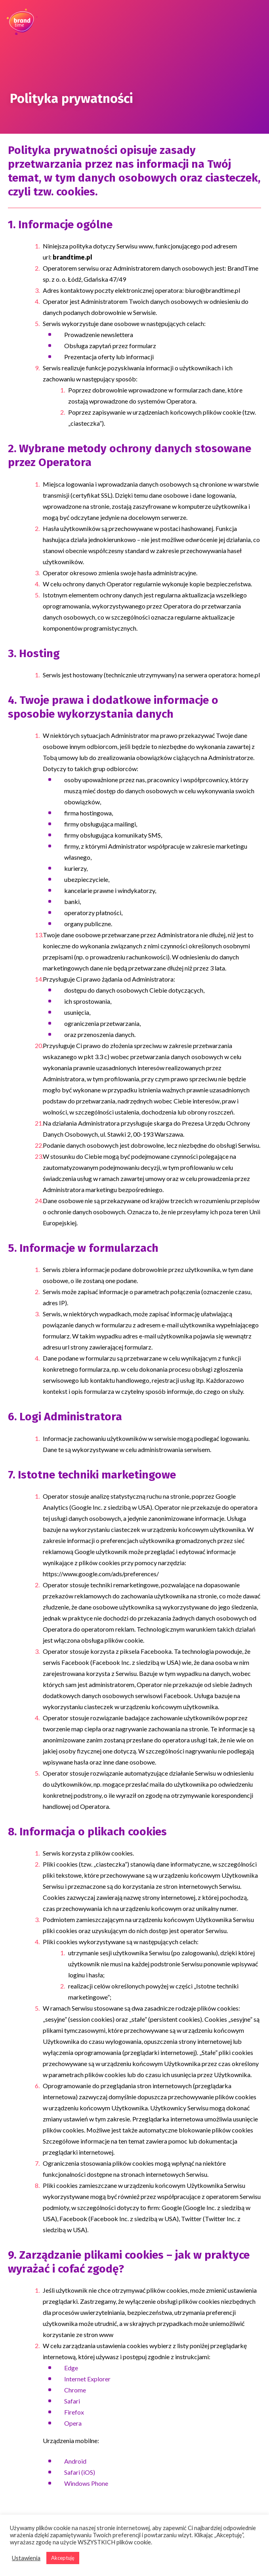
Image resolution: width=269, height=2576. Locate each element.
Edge (71, 2367)
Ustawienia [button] (26, 2558)
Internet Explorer (87, 2379)
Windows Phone (86, 2483)
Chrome (75, 2390)
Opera (73, 2423)
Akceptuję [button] (62, 2558)
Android (75, 2461)
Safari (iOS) (79, 2472)
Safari (72, 2401)
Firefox (74, 2412)
